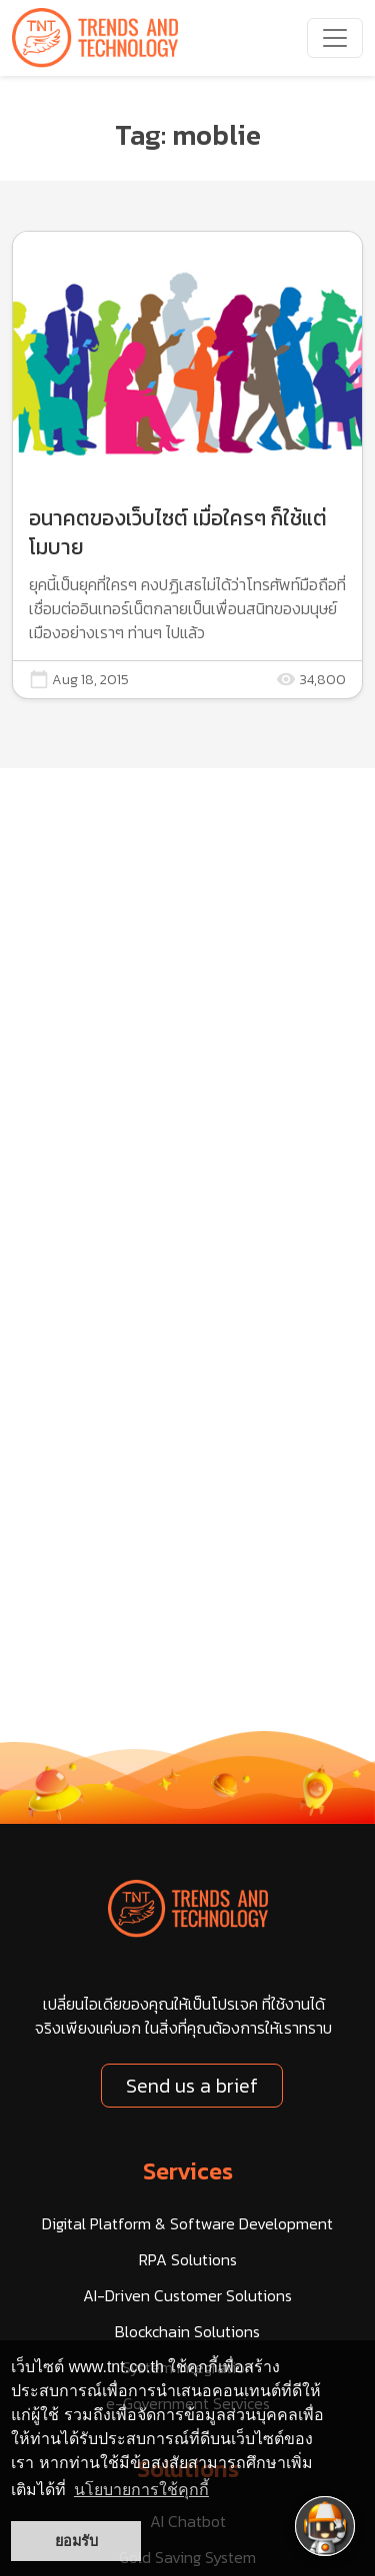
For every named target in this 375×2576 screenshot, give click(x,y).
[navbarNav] (335, 38)
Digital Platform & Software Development (187, 2223)
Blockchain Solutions (187, 2331)
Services (188, 2170)
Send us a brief (192, 2086)
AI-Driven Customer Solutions (187, 2295)
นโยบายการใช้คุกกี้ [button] (141, 2489)
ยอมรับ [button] (76, 2541)
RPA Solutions (188, 2259)
